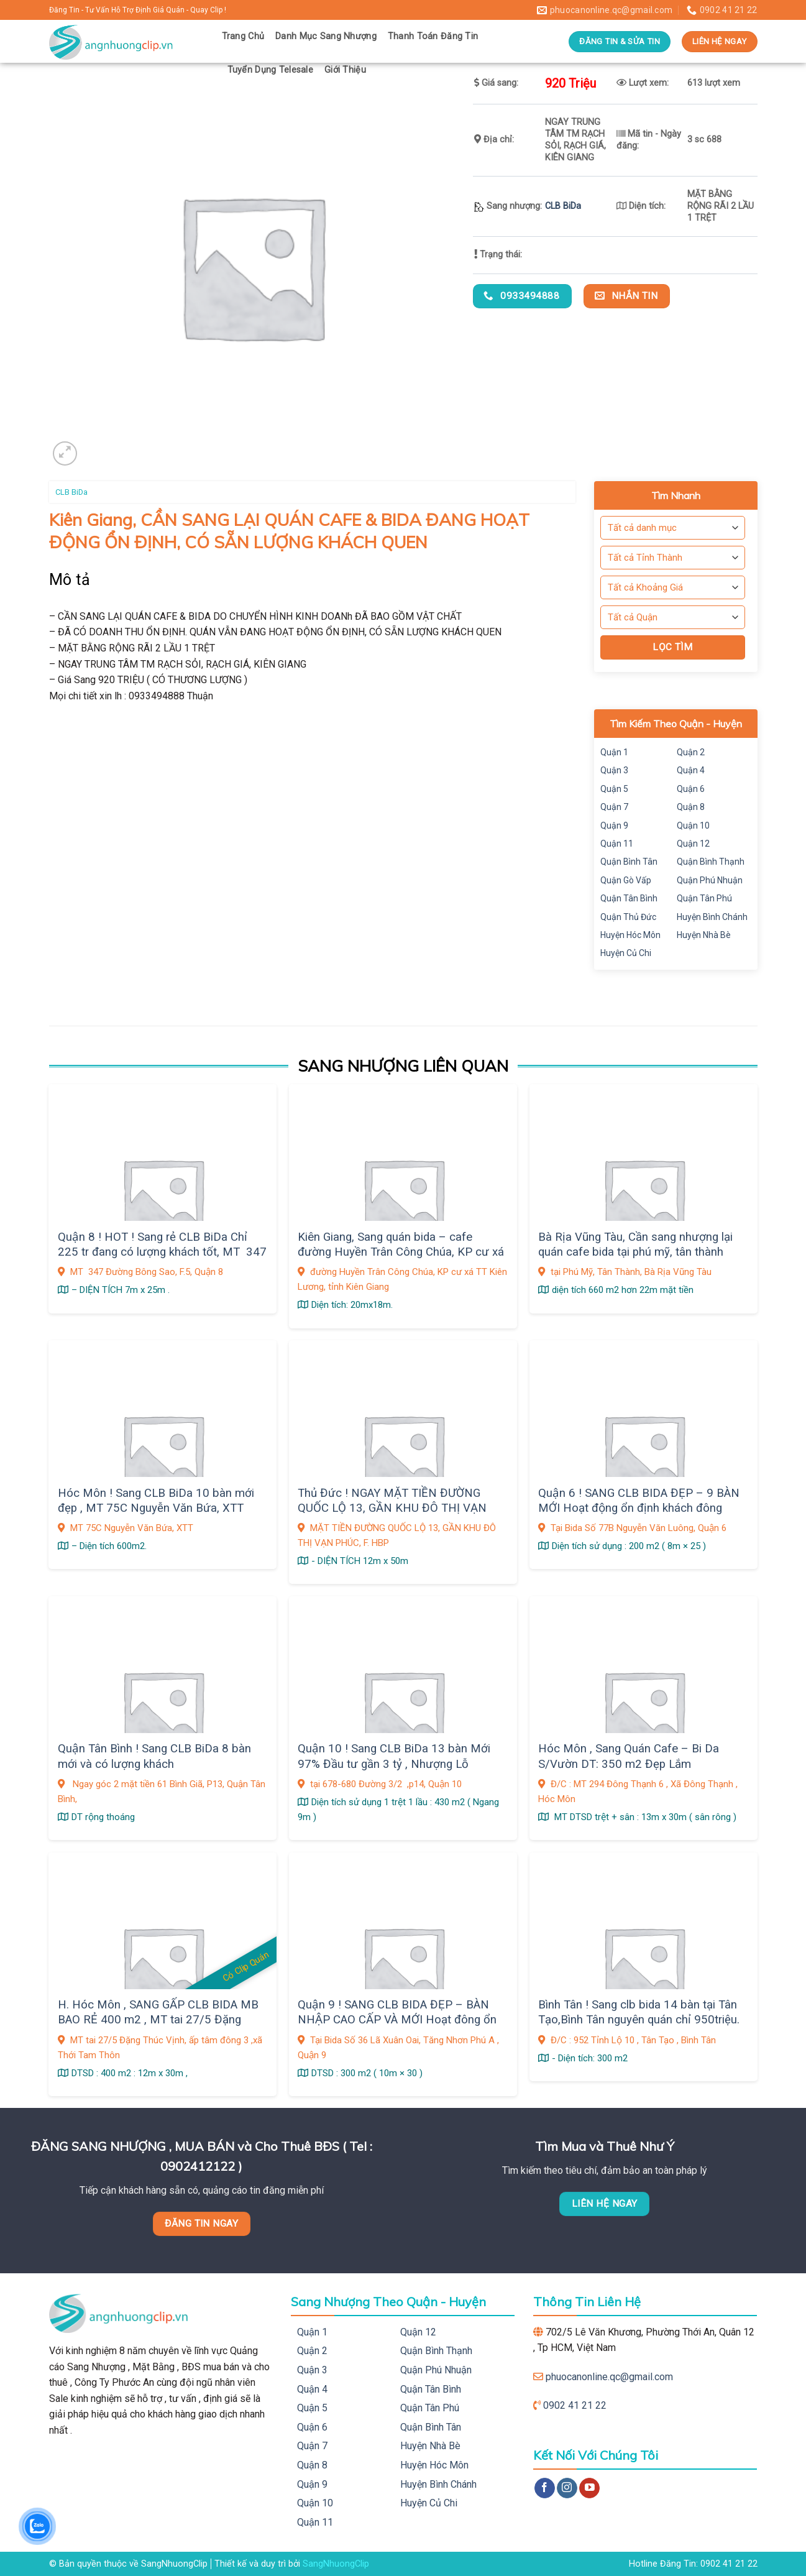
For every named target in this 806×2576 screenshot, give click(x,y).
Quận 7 (614, 807)
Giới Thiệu (345, 70)
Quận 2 (691, 752)
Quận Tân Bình (628, 898)
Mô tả (70, 580)
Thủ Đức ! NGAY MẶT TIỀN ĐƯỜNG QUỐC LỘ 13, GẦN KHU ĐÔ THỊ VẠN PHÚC (392, 1508)
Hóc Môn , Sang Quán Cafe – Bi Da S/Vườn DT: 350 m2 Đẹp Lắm (628, 1756)
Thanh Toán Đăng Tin (433, 36)
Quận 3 (614, 770)
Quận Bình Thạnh (710, 862)
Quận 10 (693, 825)
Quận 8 (691, 807)
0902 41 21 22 (575, 2405)
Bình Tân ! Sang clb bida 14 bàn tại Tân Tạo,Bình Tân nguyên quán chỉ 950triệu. (639, 2012)
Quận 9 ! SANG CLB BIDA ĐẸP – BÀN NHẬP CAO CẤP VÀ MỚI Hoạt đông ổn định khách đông (397, 2020)
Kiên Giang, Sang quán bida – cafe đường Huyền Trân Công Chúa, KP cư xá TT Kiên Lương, (401, 1252)
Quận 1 (614, 752)
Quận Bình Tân (628, 862)
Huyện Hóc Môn (630, 935)
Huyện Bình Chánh (712, 917)
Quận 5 (614, 789)
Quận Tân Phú (704, 898)
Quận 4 (691, 770)
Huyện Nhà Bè (704, 935)
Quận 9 (614, 825)
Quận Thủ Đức (628, 917)
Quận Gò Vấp (625, 880)
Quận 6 (691, 789)
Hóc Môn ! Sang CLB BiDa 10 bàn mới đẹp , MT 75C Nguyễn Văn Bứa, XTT (156, 1500)
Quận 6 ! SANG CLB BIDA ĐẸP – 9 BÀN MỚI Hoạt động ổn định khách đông (639, 1500)
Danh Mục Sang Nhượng (326, 36)
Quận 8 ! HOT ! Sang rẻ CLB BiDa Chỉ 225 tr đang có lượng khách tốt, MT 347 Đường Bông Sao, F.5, (162, 1252)
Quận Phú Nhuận (710, 880)
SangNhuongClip (336, 2564)
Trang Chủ (243, 36)
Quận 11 (616, 844)
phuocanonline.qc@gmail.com (609, 2377)
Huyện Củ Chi (625, 953)
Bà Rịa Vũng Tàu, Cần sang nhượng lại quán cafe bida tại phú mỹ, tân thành (635, 1244)
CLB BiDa (563, 206)
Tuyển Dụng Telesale (270, 70)
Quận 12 (693, 844)
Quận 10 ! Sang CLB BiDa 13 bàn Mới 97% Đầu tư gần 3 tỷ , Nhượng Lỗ (394, 1756)
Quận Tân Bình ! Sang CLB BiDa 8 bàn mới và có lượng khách (154, 1756)
